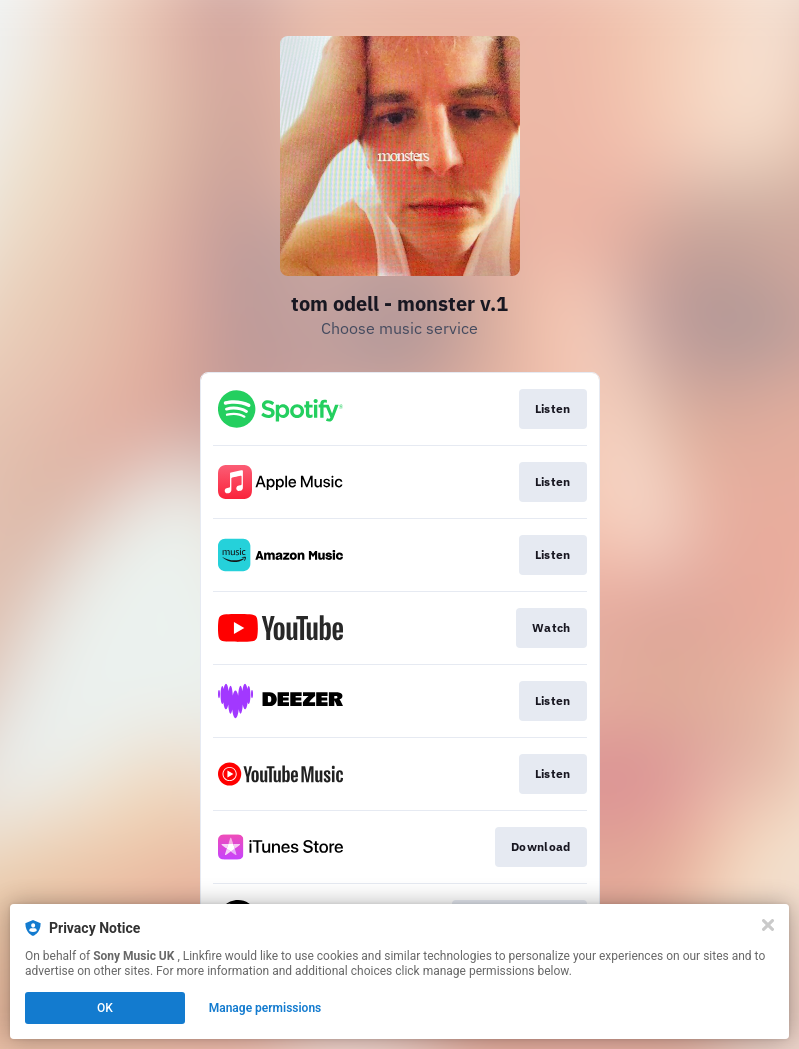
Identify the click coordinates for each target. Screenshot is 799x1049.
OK (105, 1008)
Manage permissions (265, 1008)
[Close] (768, 925)
